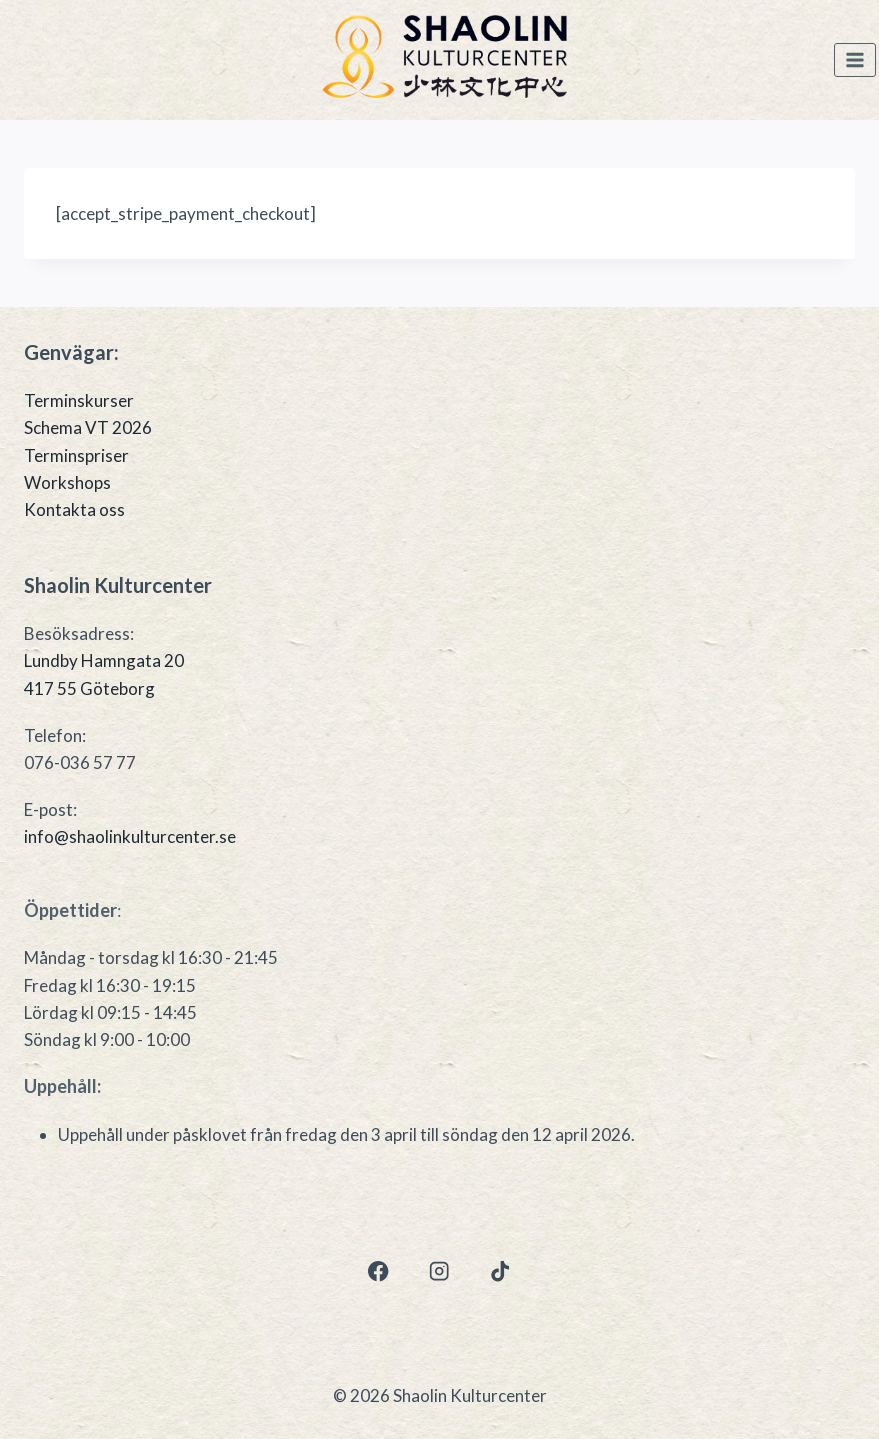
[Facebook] (378, 1271)
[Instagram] (439, 1271)
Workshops (67, 482)
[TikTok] (500, 1271)
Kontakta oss (74, 509)
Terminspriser (76, 455)
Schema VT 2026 (88, 427)
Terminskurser (79, 400)
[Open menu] (855, 60)
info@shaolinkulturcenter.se (130, 836)
